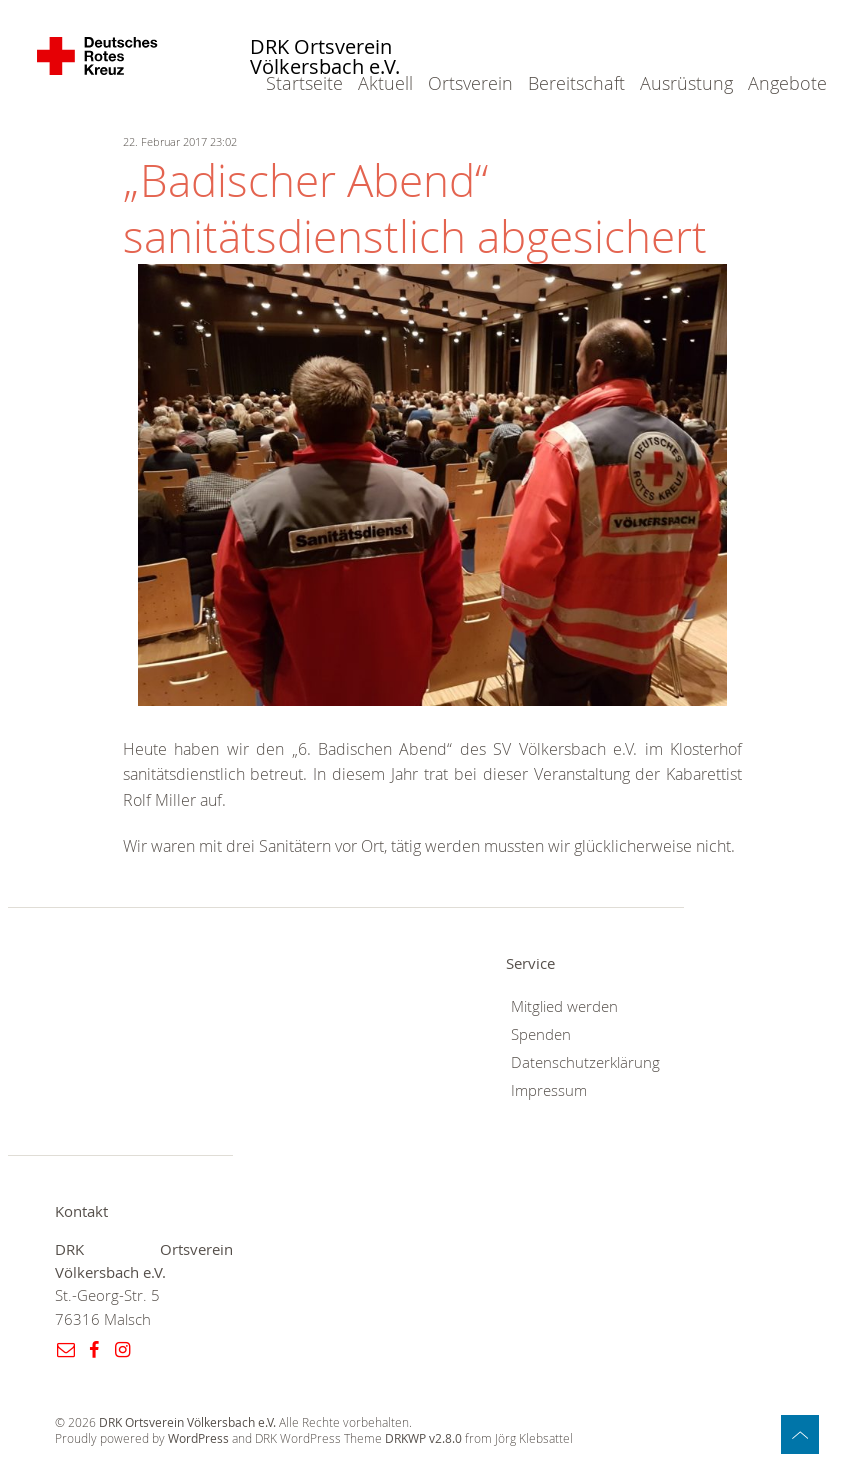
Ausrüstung (686, 83)
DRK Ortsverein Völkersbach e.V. (325, 57)
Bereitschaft (576, 83)
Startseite (304, 83)
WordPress (198, 1438)
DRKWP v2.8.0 (423, 1438)
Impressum (549, 1090)
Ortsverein (470, 83)
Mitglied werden (564, 1006)
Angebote (787, 83)
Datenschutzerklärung (585, 1062)
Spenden (541, 1034)
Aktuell (385, 83)
